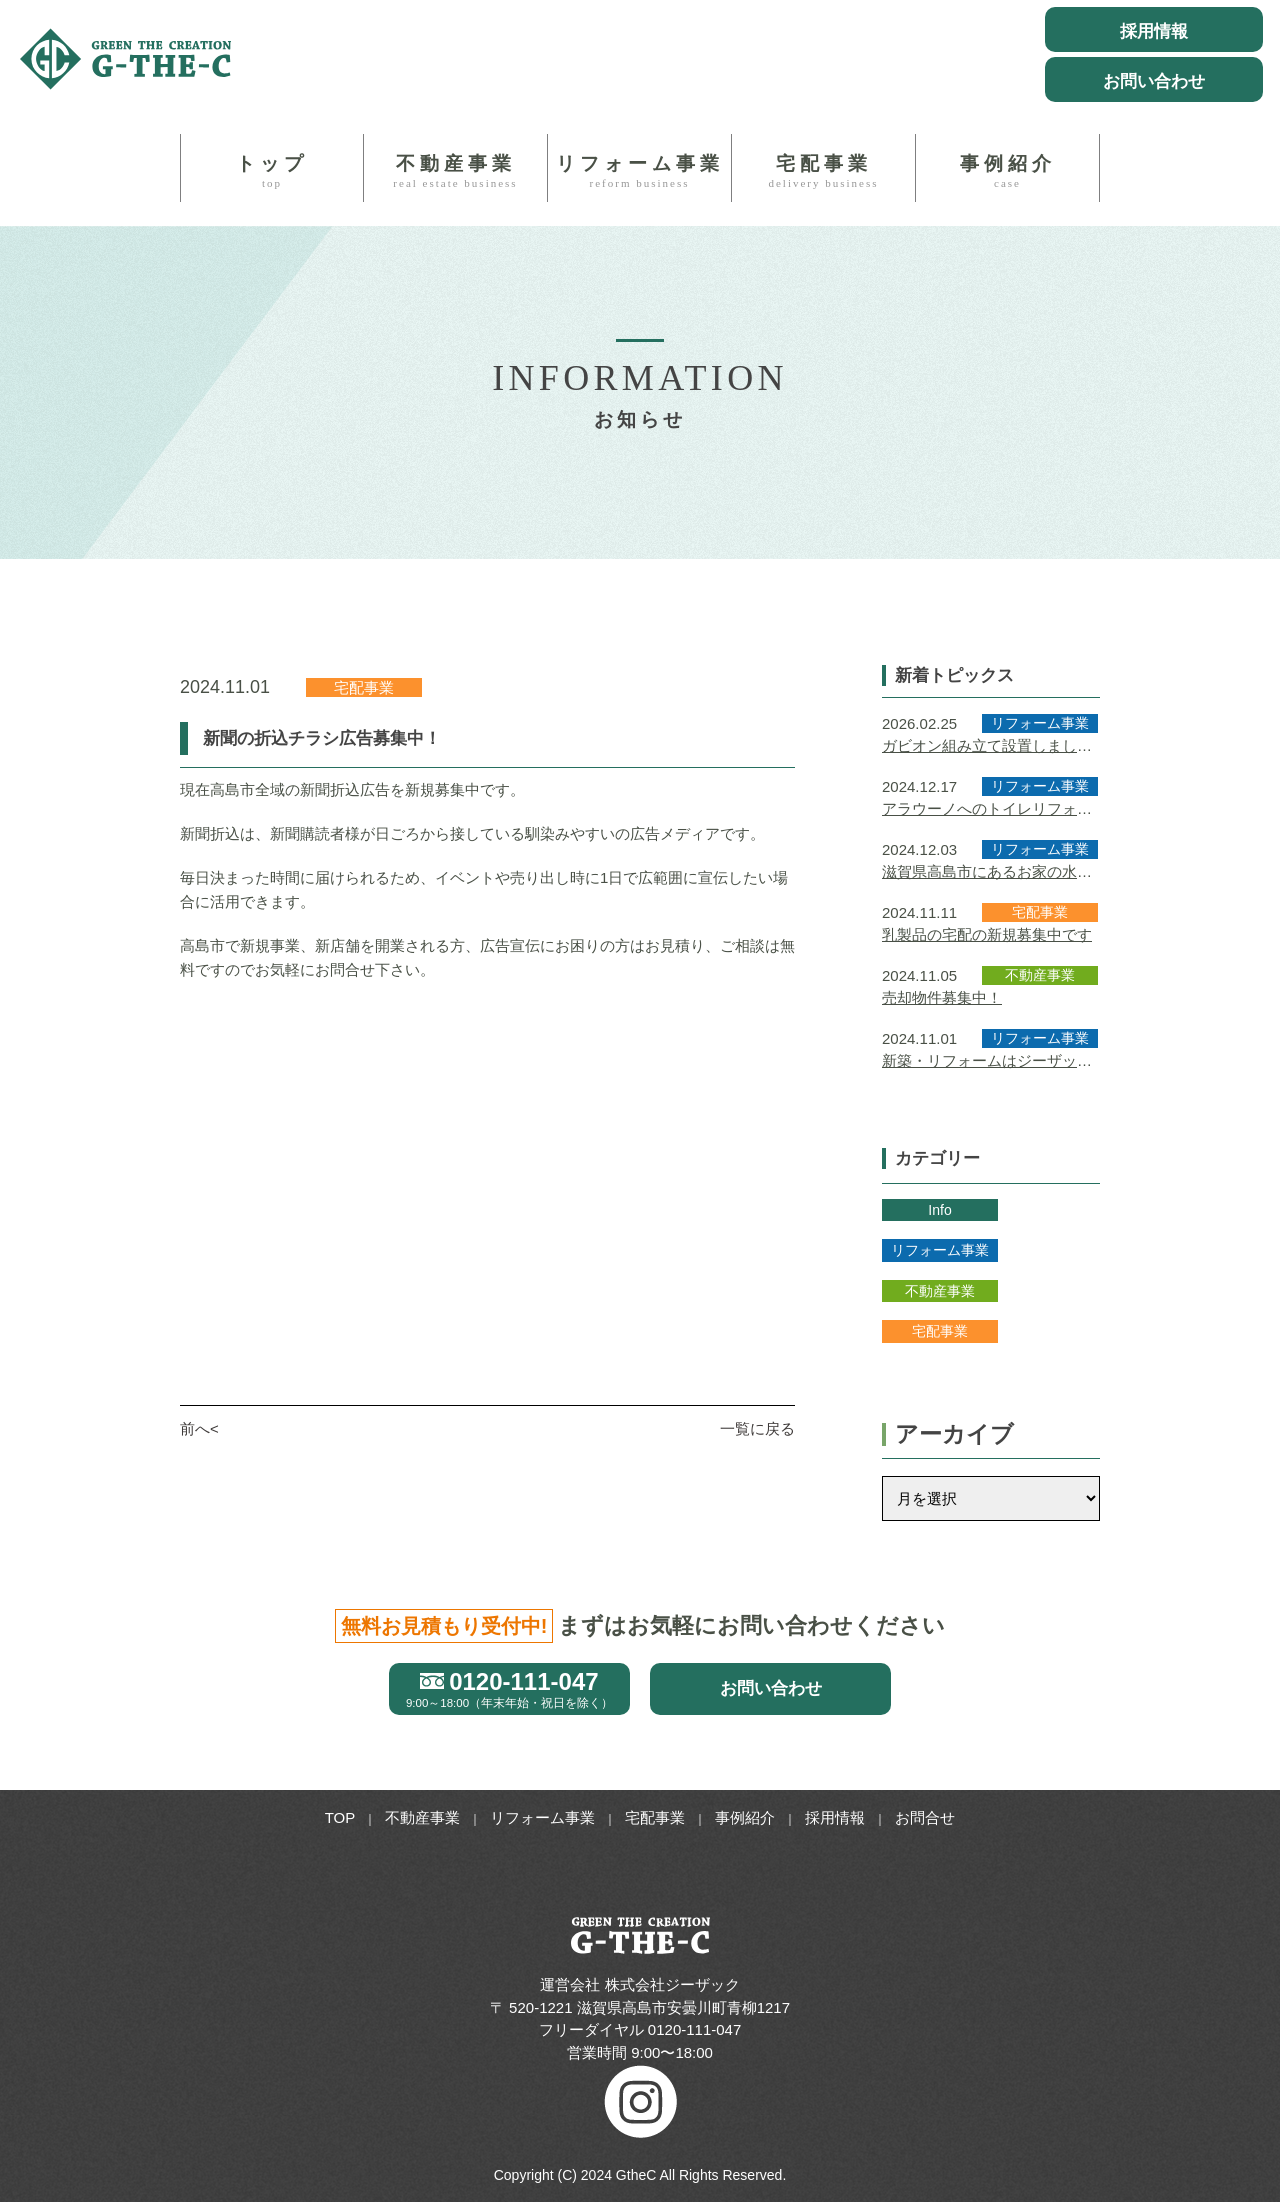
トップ (272, 171)
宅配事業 (823, 171)
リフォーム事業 (639, 171)
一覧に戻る (757, 1428)
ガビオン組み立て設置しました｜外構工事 (987, 747)
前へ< (199, 1428)
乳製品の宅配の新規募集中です (987, 934)
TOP (340, 1817)
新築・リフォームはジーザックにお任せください (987, 1062)
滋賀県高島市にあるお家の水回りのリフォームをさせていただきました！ (987, 873)
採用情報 (835, 1817)
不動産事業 (455, 171)
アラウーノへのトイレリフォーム (987, 810)
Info (939, 1210)
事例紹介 (1007, 171)
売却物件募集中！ (942, 997)
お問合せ (925, 1817)
